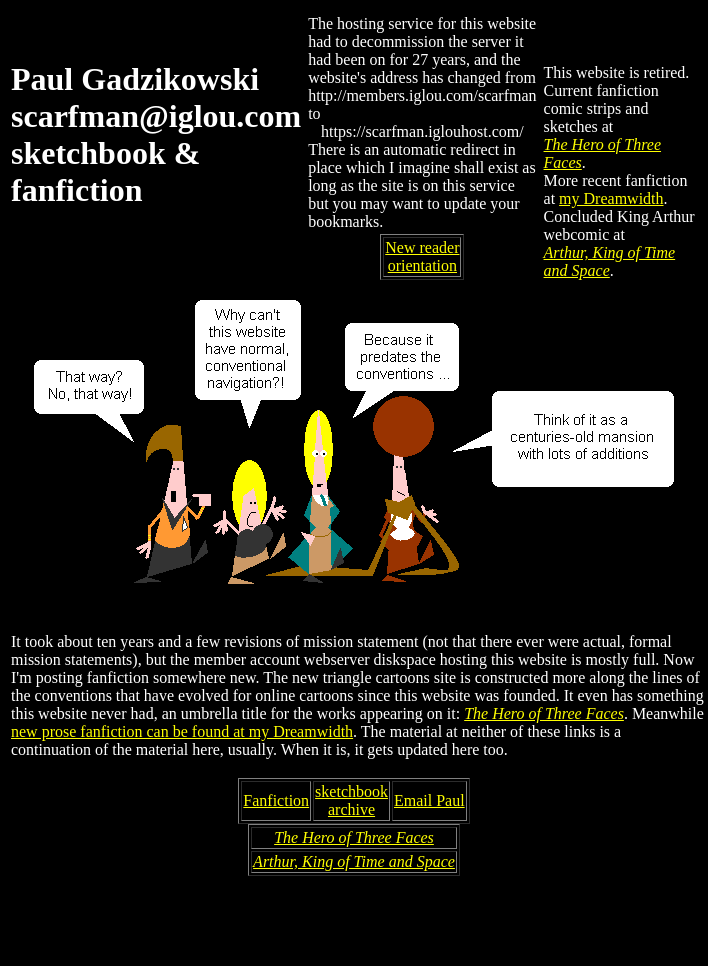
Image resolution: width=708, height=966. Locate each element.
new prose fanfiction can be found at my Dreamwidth (182, 731)
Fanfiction (276, 800)
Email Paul (429, 800)
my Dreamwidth (611, 198)
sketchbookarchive (351, 800)
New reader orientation (422, 256)
